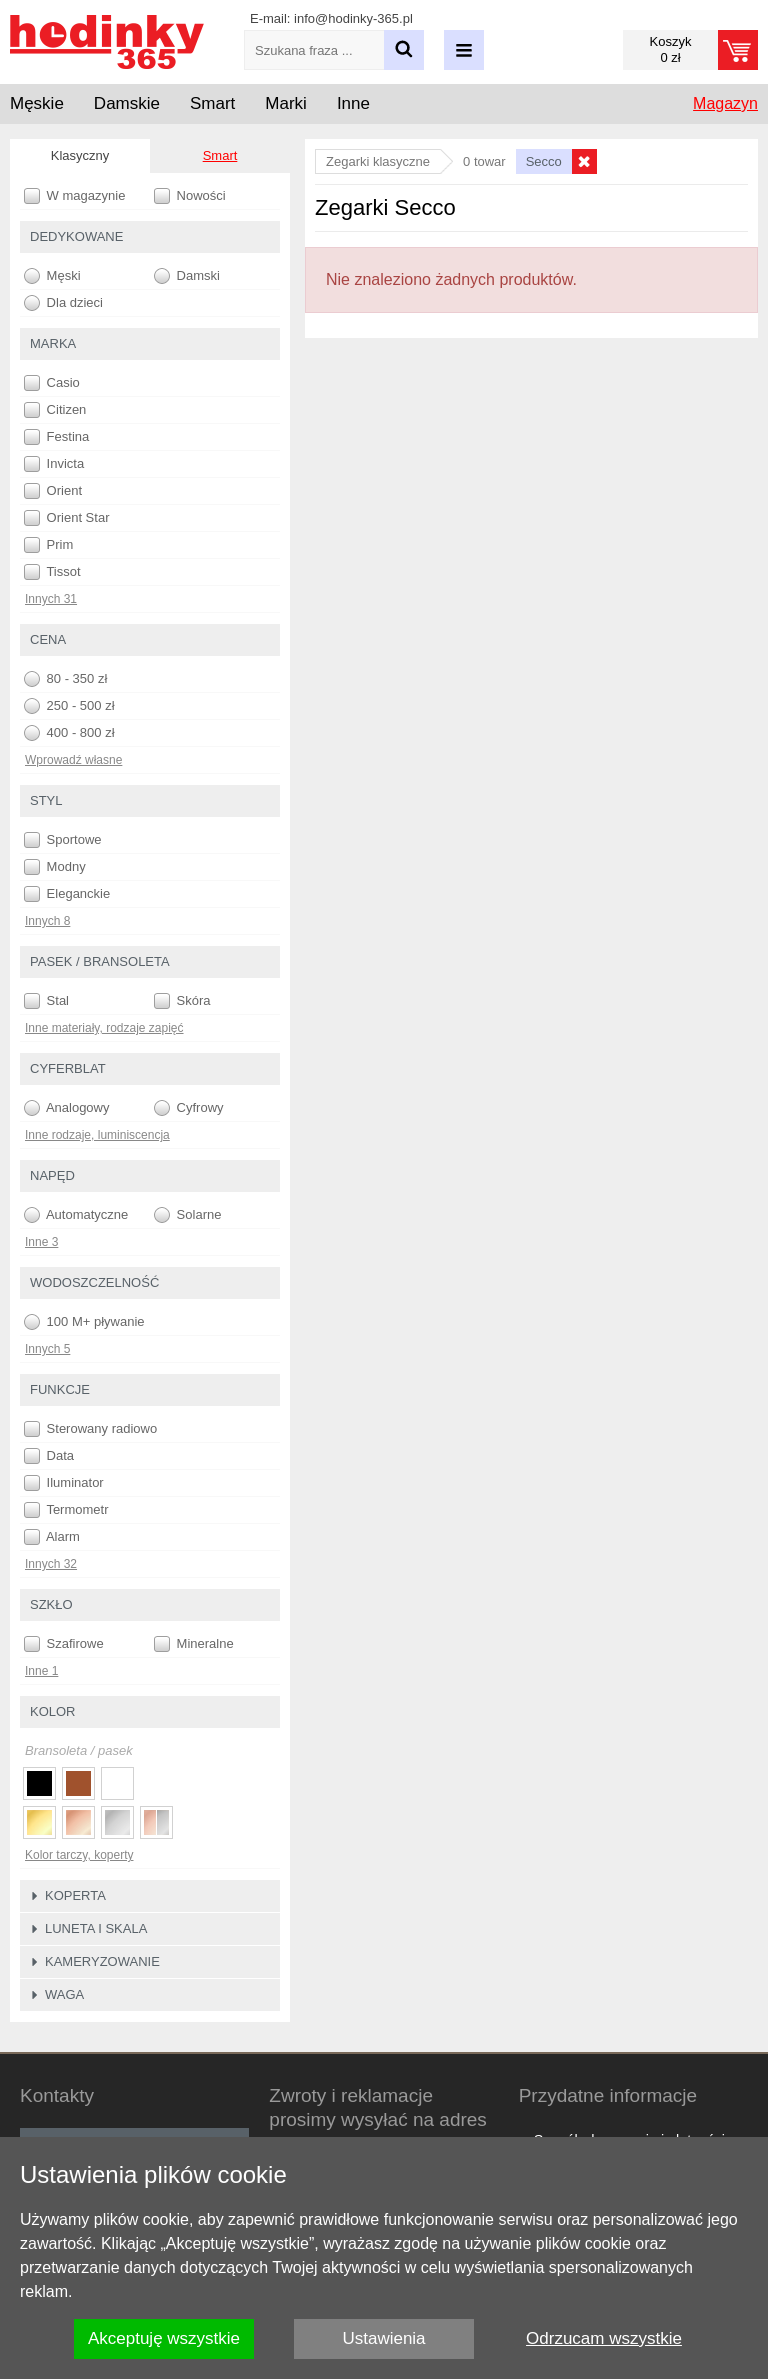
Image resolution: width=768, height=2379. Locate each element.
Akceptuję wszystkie (164, 2338)
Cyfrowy (189, 1108)
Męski (52, 276)
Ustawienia (383, 2338)
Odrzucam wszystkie (604, 2338)
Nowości (190, 196)
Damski (187, 276)
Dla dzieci (63, 303)
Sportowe (63, 840)
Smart (220, 155)
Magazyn (725, 103)
